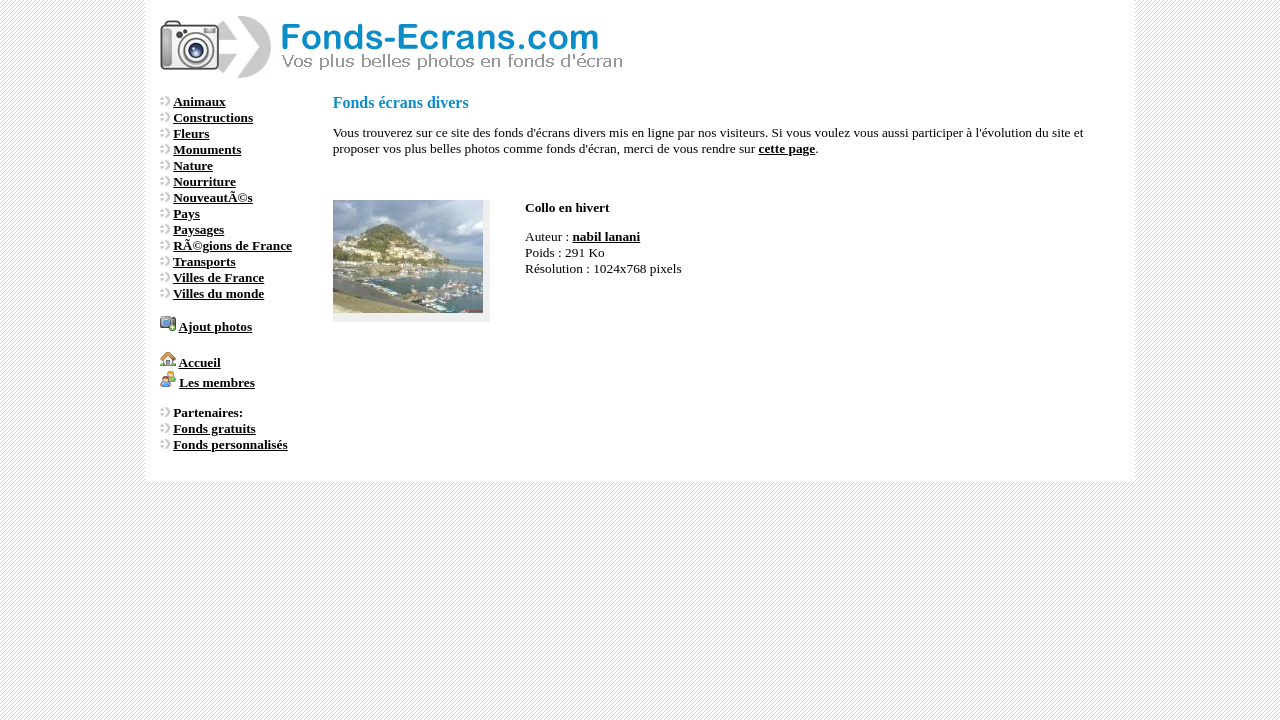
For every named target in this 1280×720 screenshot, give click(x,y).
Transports (204, 261)
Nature (193, 165)
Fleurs (191, 133)
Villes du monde (218, 293)
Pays (186, 213)
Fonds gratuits (214, 428)
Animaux (199, 101)
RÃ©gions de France (232, 245)
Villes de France (218, 277)
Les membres (217, 382)
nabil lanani (606, 236)
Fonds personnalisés (230, 444)
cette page (787, 148)
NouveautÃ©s (213, 197)
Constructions (213, 117)
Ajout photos (215, 326)
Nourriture (204, 181)
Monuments (207, 149)
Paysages (198, 229)
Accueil (199, 362)
